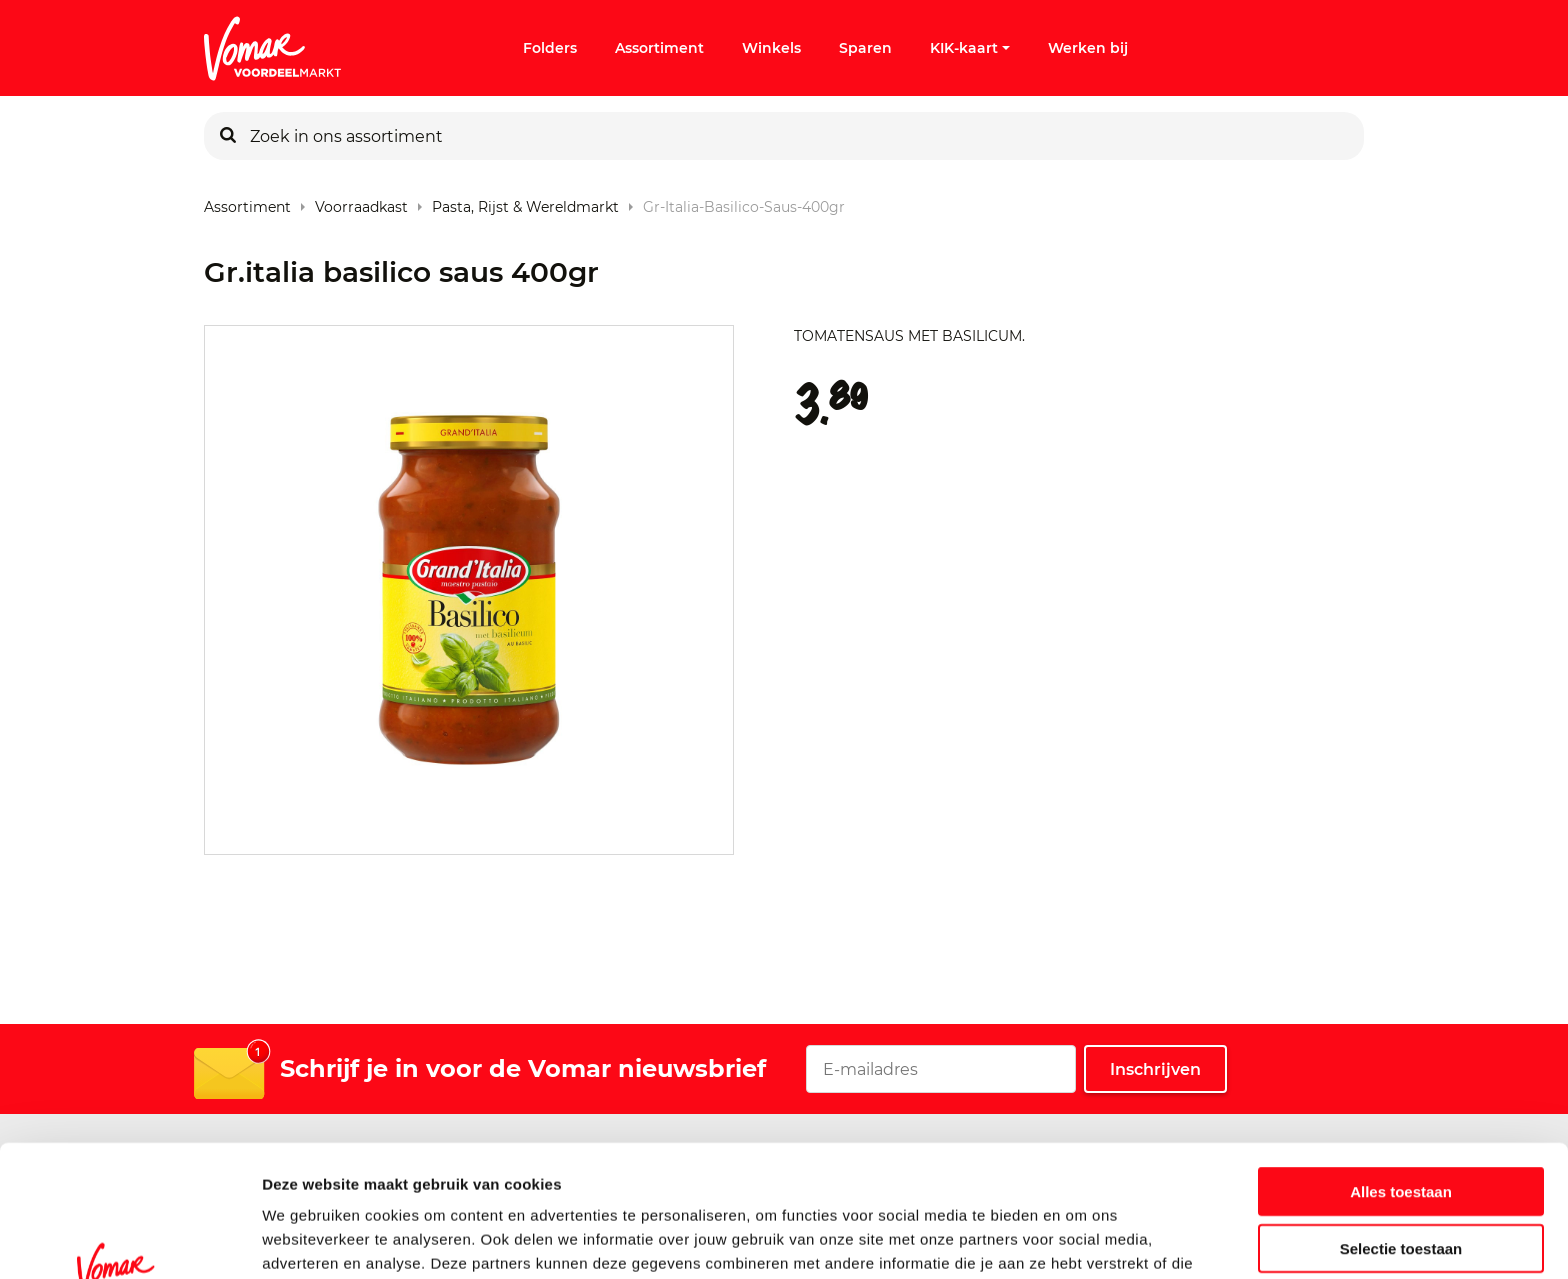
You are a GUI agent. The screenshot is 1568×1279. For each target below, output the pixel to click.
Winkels (771, 48)
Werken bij (1088, 48)
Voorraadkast (361, 202)
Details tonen (1080, 1239)
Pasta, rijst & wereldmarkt (525, 202)
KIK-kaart (970, 48)
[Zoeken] (228, 136)
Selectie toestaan (1401, 1135)
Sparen (865, 48)
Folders (550, 48)
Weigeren (1400, 1191)
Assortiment (659, 48)
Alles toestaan (1401, 1078)
